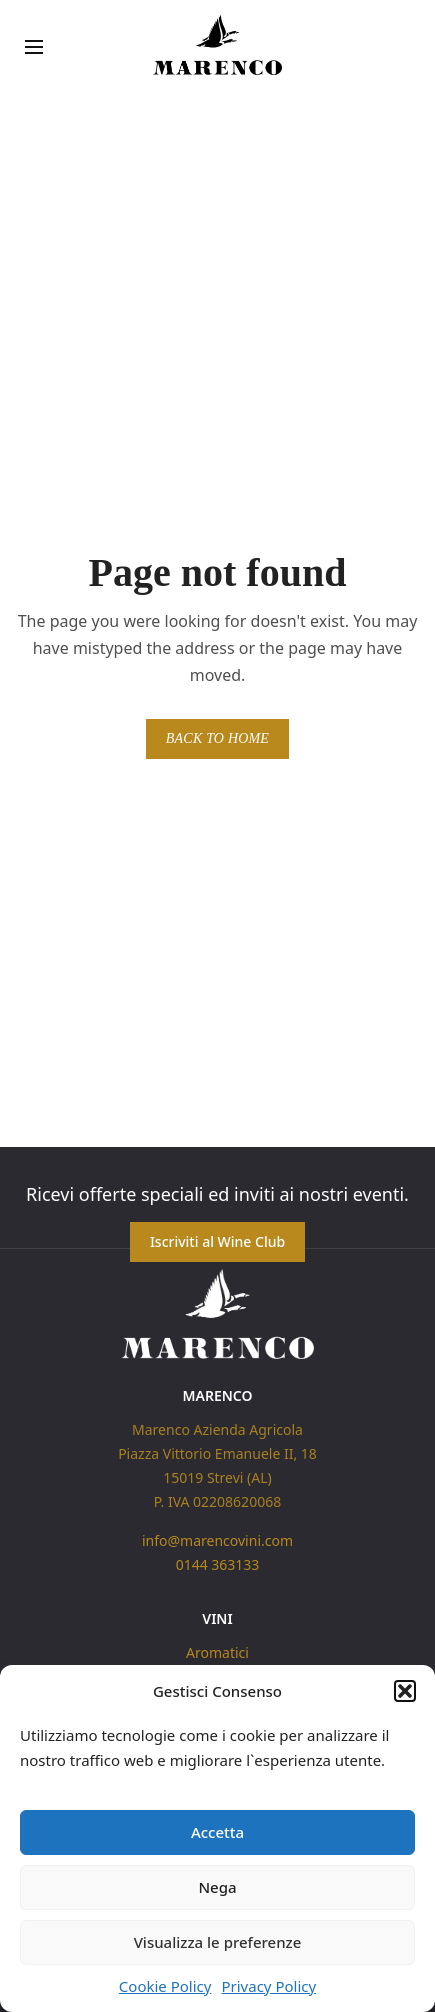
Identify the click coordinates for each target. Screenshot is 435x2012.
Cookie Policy (165, 1986)
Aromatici (217, 1652)
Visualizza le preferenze (218, 1942)
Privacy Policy (268, 1986)
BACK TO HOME (217, 738)
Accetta (217, 1832)
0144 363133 (218, 1564)
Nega (217, 1887)
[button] (405, 1691)
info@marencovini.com (217, 1540)
